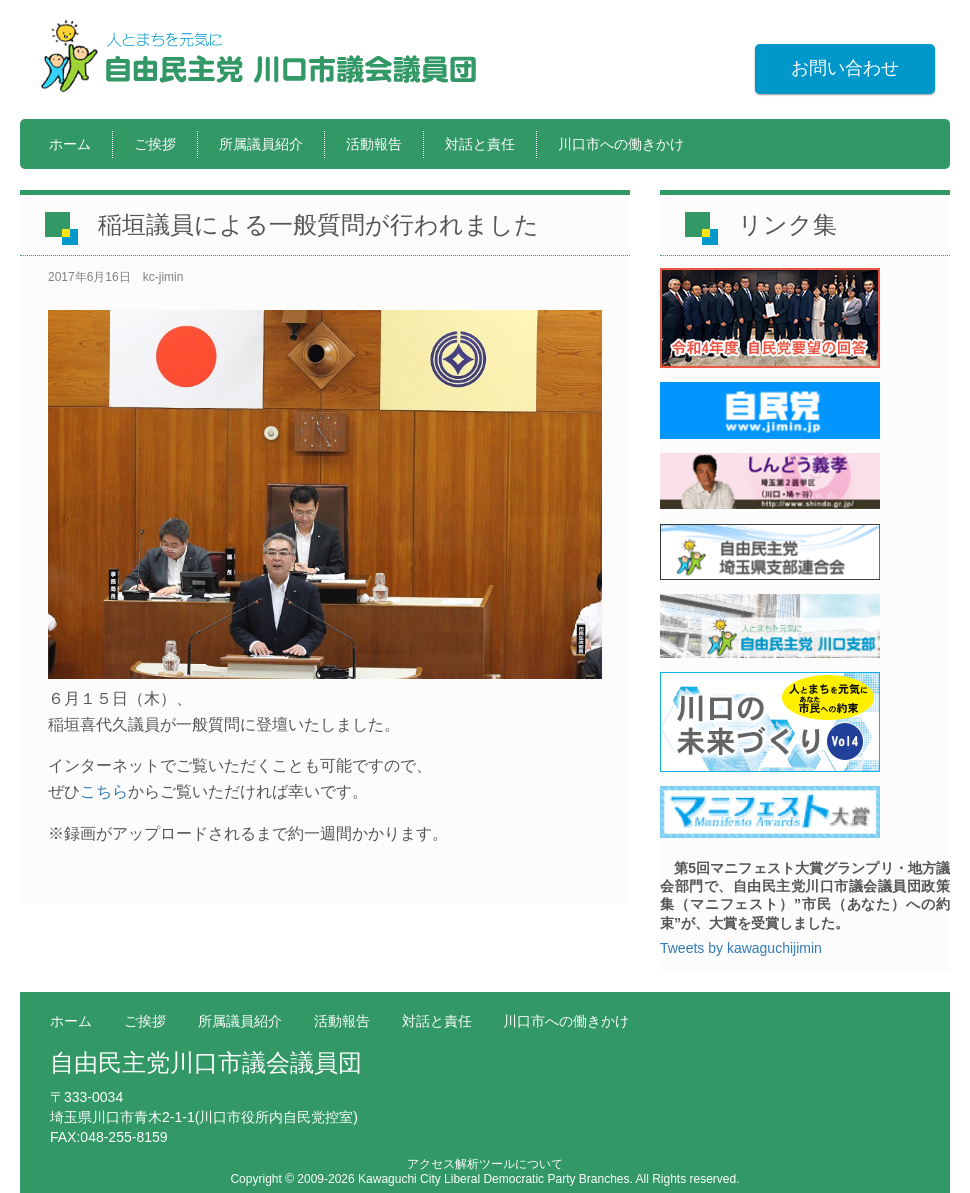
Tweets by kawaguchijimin (741, 948)
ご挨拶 (155, 144)
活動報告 (374, 144)
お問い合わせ (845, 68)
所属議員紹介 (261, 144)
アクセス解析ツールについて (485, 1164)
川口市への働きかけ (621, 144)
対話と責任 (480, 144)
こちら (104, 791)
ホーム (70, 144)
